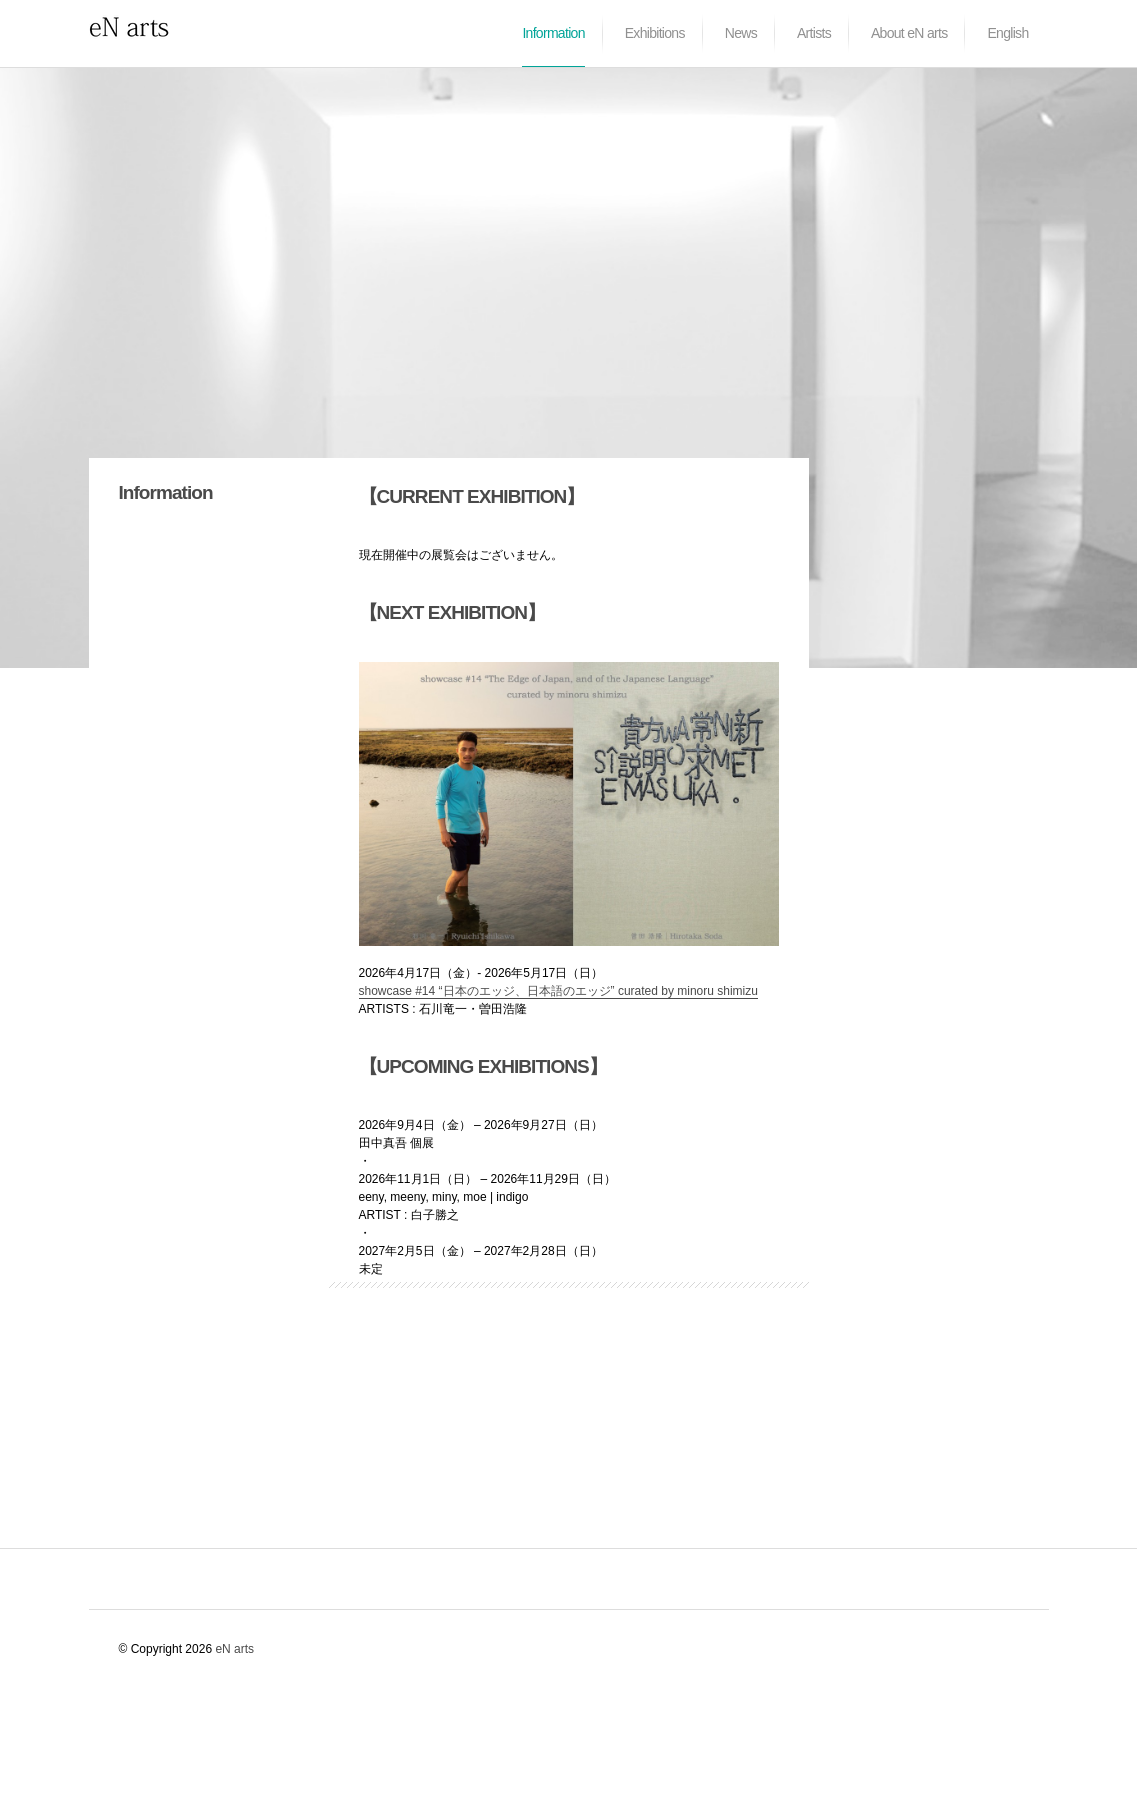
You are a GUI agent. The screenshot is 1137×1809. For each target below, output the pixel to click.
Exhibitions (655, 33)
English (1007, 33)
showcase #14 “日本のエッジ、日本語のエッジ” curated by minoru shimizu (558, 991)
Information (553, 33)
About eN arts (909, 33)
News (741, 33)
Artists (814, 33)
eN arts (234, 1649)
